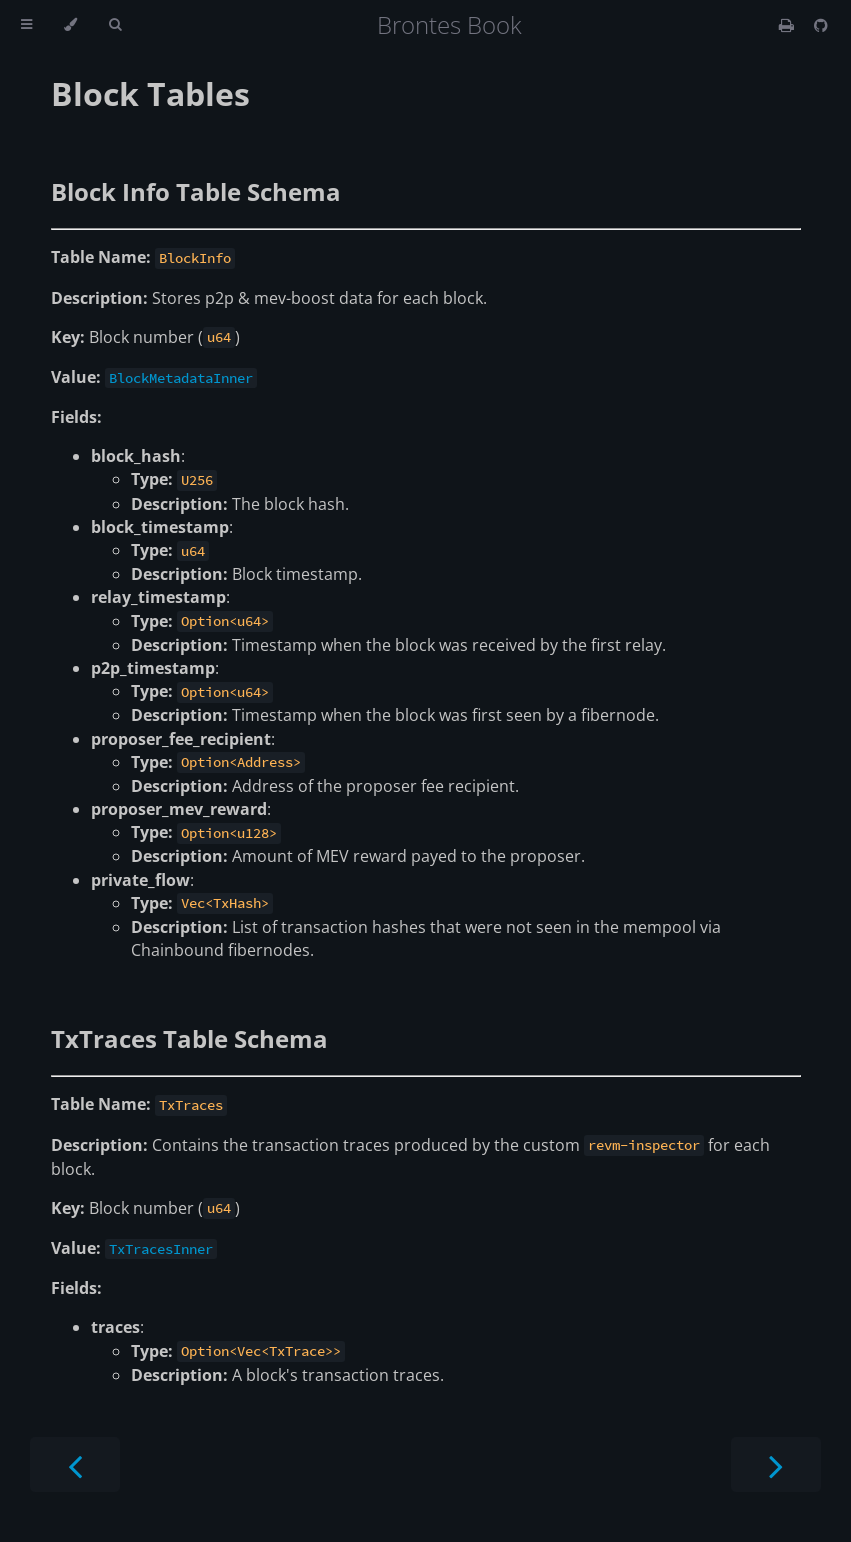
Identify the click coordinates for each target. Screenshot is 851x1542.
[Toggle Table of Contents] (26, 25)
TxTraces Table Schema (189, 1038)
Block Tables (150, 93)
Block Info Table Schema (196, 191)
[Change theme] (70, 25)
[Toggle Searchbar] (115, 25)
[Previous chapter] (75, 1464)
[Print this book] (788, 25)
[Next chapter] (776, 1464)
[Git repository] (821, 25)
